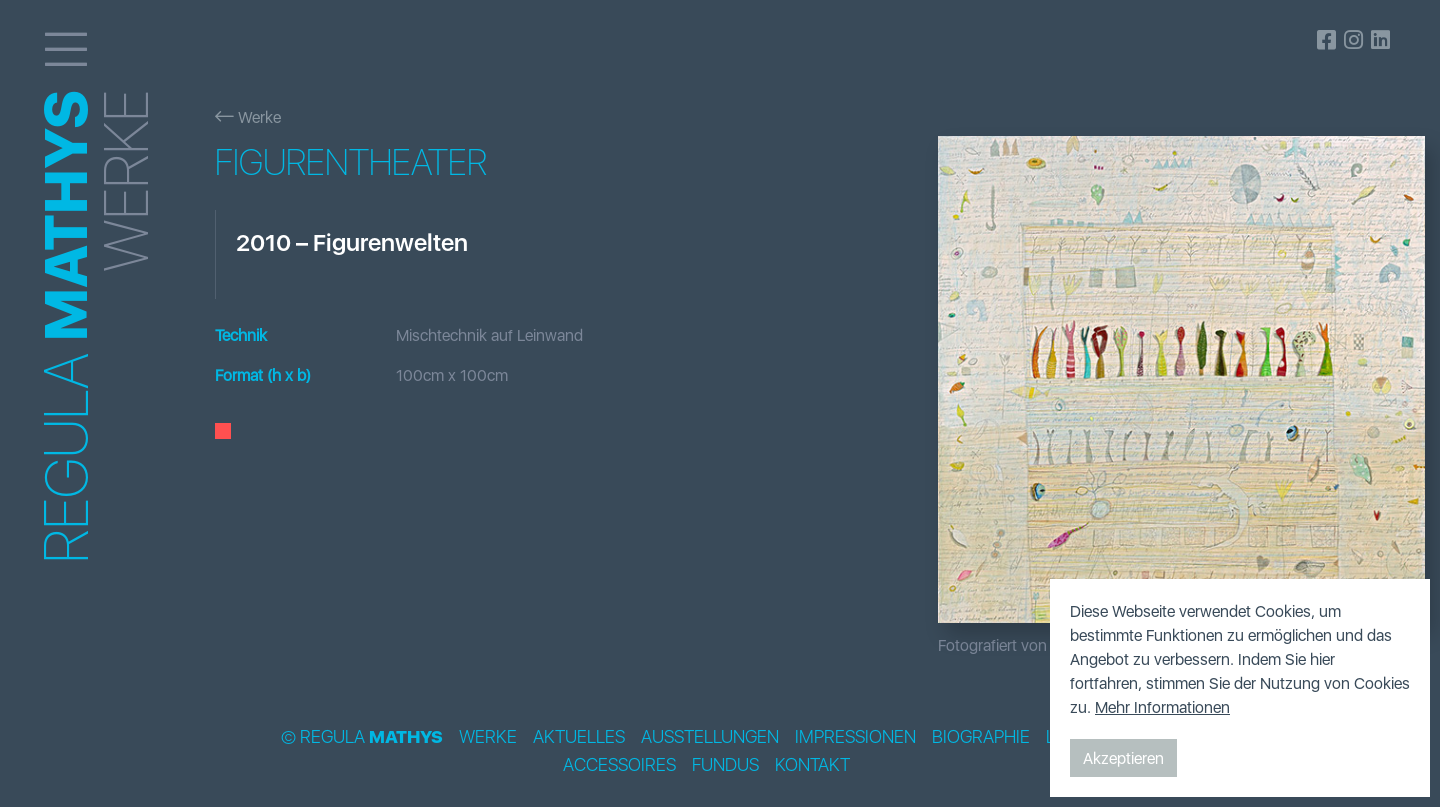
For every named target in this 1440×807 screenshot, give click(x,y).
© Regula (362, 737)
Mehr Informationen (1162, 707)
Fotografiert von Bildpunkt (1027, 645)
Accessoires (619, 765)
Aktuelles (579, 737)
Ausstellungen (710, 737)
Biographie (981, 737)
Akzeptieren (1123, 758)
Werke (248, 117)
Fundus (725, 765)
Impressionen (855, 737)
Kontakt (812, 765)
